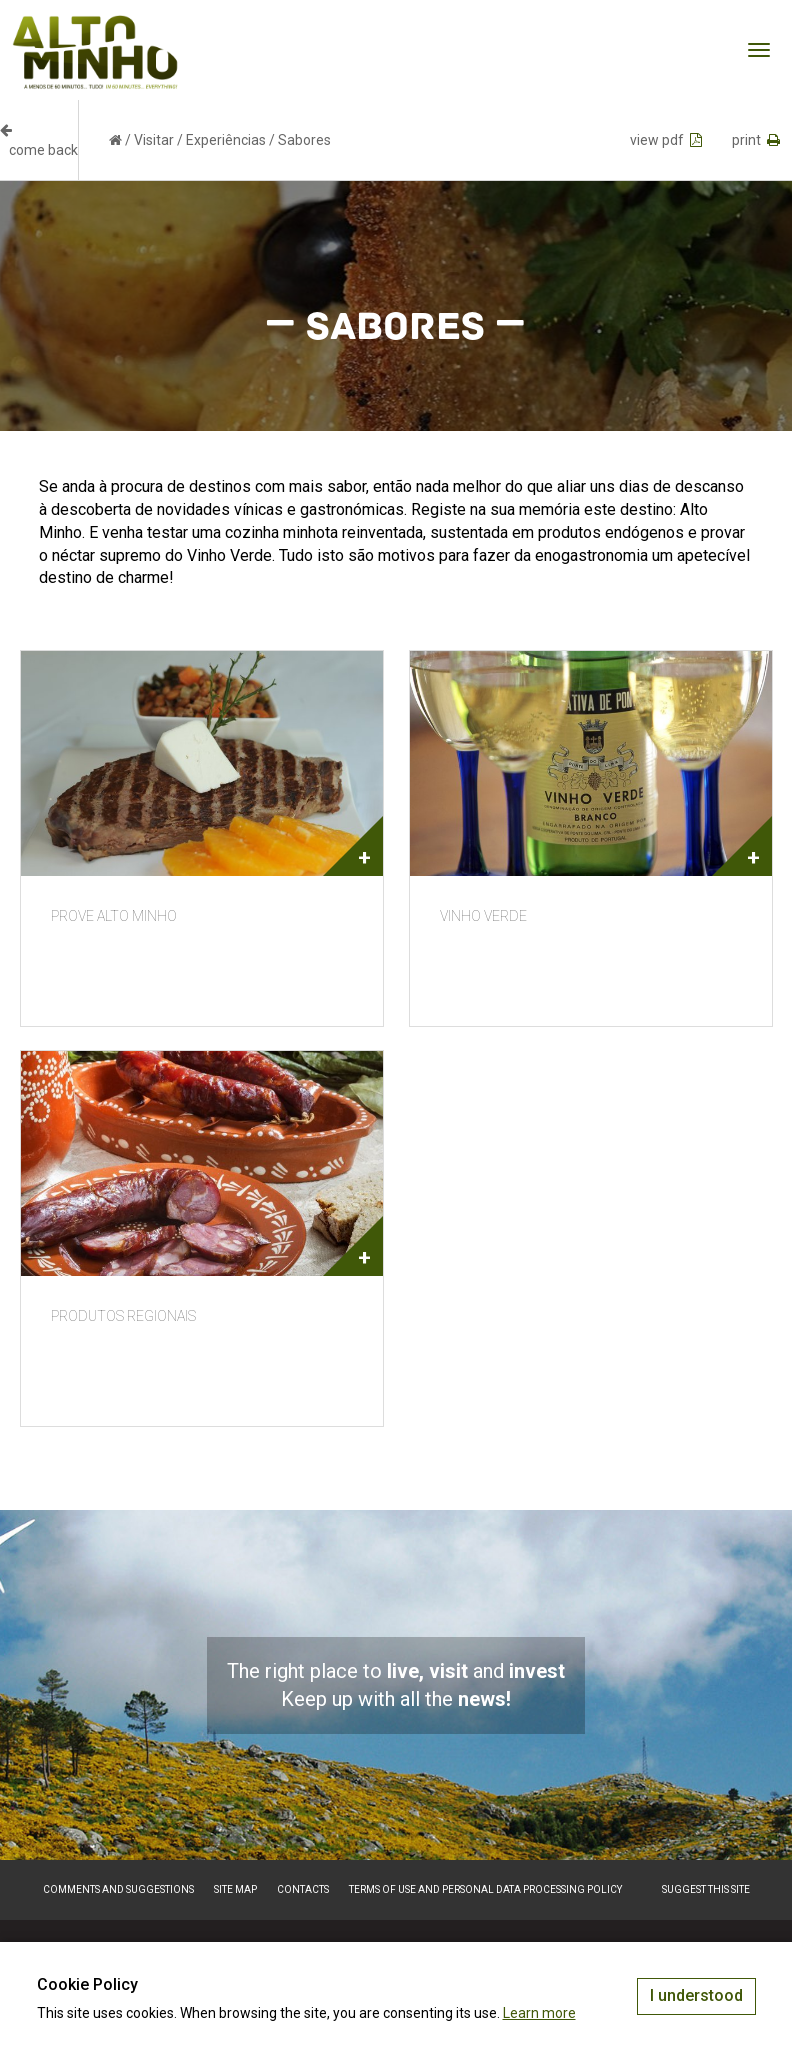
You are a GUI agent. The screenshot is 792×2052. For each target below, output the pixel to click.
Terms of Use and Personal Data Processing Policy (485, 1889)
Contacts (303, 1889)
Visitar (154, 140)
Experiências (226, 140)
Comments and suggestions (118, 1889)
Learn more (539, 2013)
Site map (235, 1889)
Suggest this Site (706, 1889)
